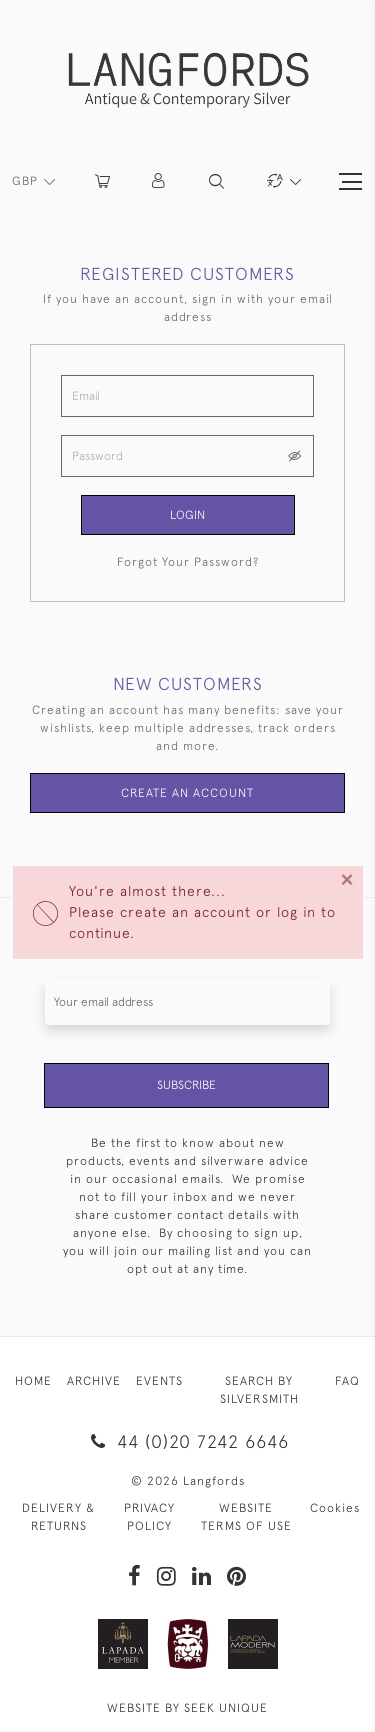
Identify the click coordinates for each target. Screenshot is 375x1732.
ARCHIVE (94, 1381)
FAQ (347, 1381)
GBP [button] (27, 181)
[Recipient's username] (187, 1002)
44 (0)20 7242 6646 (187, 1441)
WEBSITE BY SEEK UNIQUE (187, 1708)
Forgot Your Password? (188, 562)
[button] (159, 181)
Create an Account (187, 793)
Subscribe (186, 1085)
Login (187, 515)
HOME (33, 1381)
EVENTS (159, 1381)
